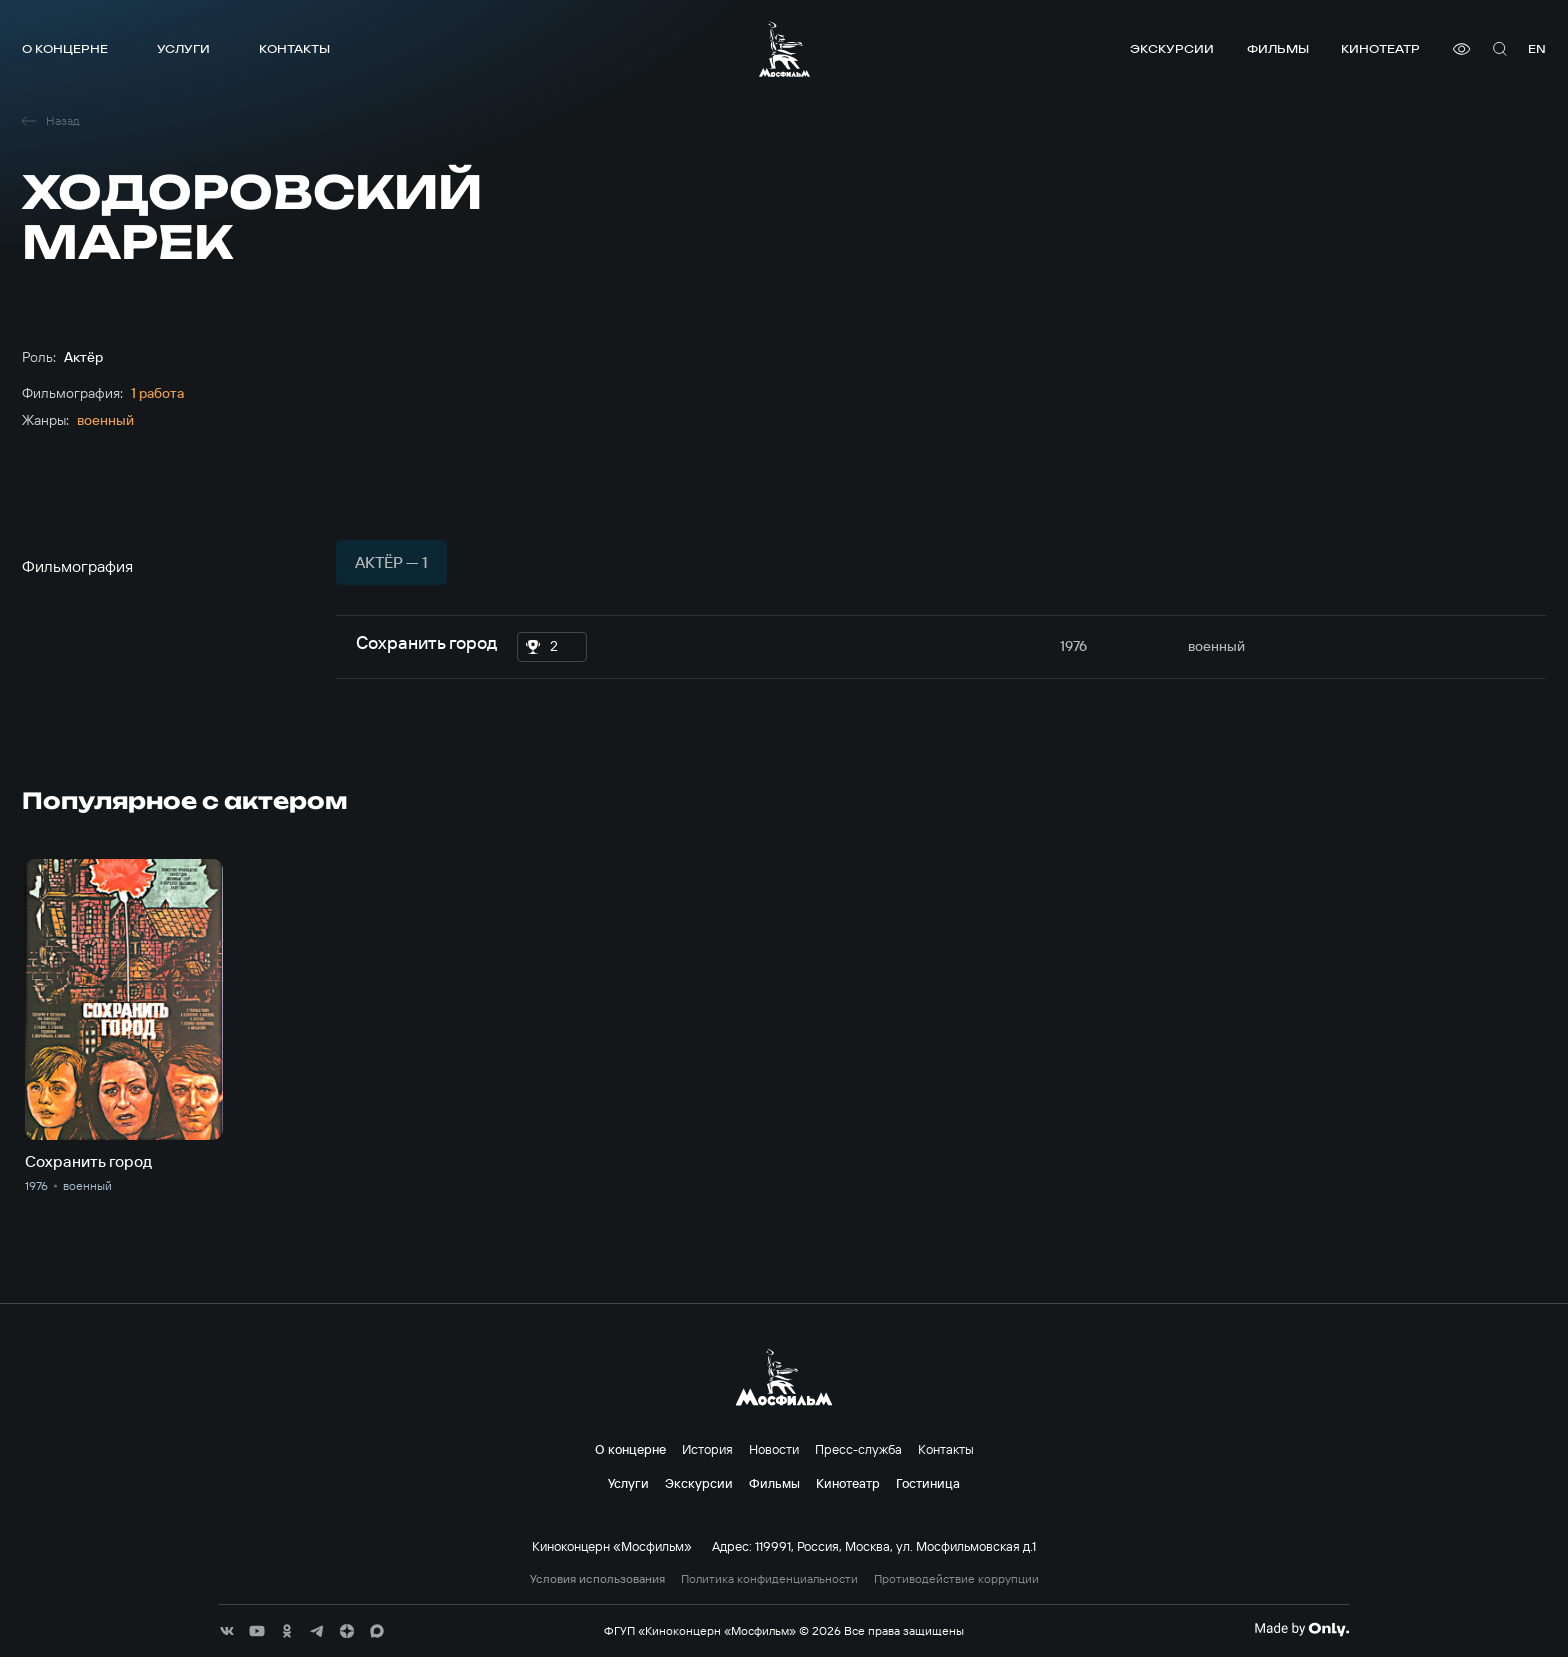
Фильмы (1278, 48)
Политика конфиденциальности (769, 1579)
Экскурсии (1172, 48)
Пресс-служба (858, 1449)
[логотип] (784, 49)
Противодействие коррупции (956, 1579)
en (1537, 48)
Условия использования (597, 1579)
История (707, 1449)
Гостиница (928, 1483)
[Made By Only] (1301, 1629)
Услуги (183, 48)
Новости (774, 1449)
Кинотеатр (1380, 48)
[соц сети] (227, 1631)
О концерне (65, 48)
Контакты (294, 48)
